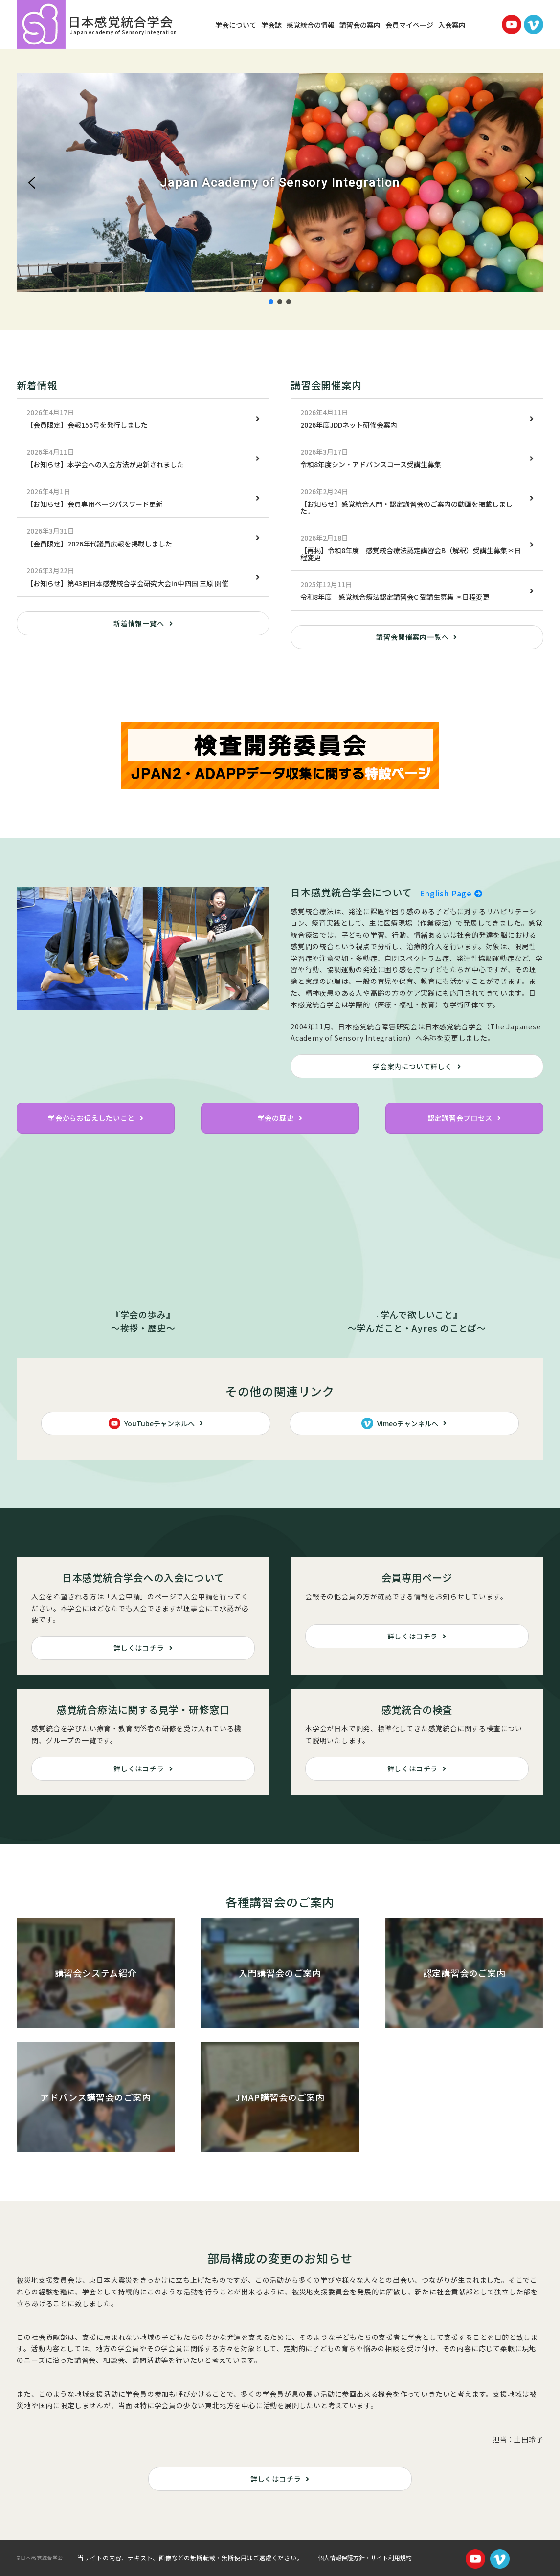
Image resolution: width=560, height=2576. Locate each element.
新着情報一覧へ (138, 623)
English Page (451, 893)
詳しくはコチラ (138, 1648)
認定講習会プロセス (460, 1118)
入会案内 (452, 25)
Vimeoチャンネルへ (399, 1423)
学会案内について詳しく (412, 1066)
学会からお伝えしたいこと (91, 1118)
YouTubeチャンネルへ (152, 1423)
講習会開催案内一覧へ (412, 637)
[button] (32, 183)
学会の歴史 (276, 1118)
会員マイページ (409, 25)
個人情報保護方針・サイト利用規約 (365, 2558)
